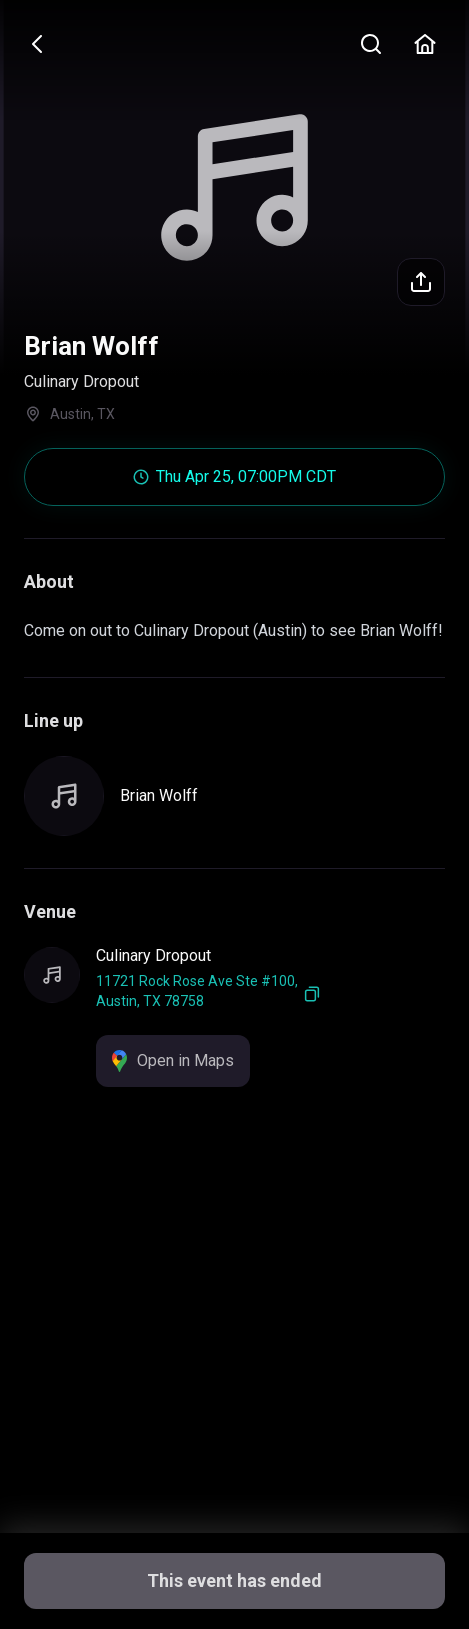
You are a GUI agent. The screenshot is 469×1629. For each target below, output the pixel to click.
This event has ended (234, 1580)
